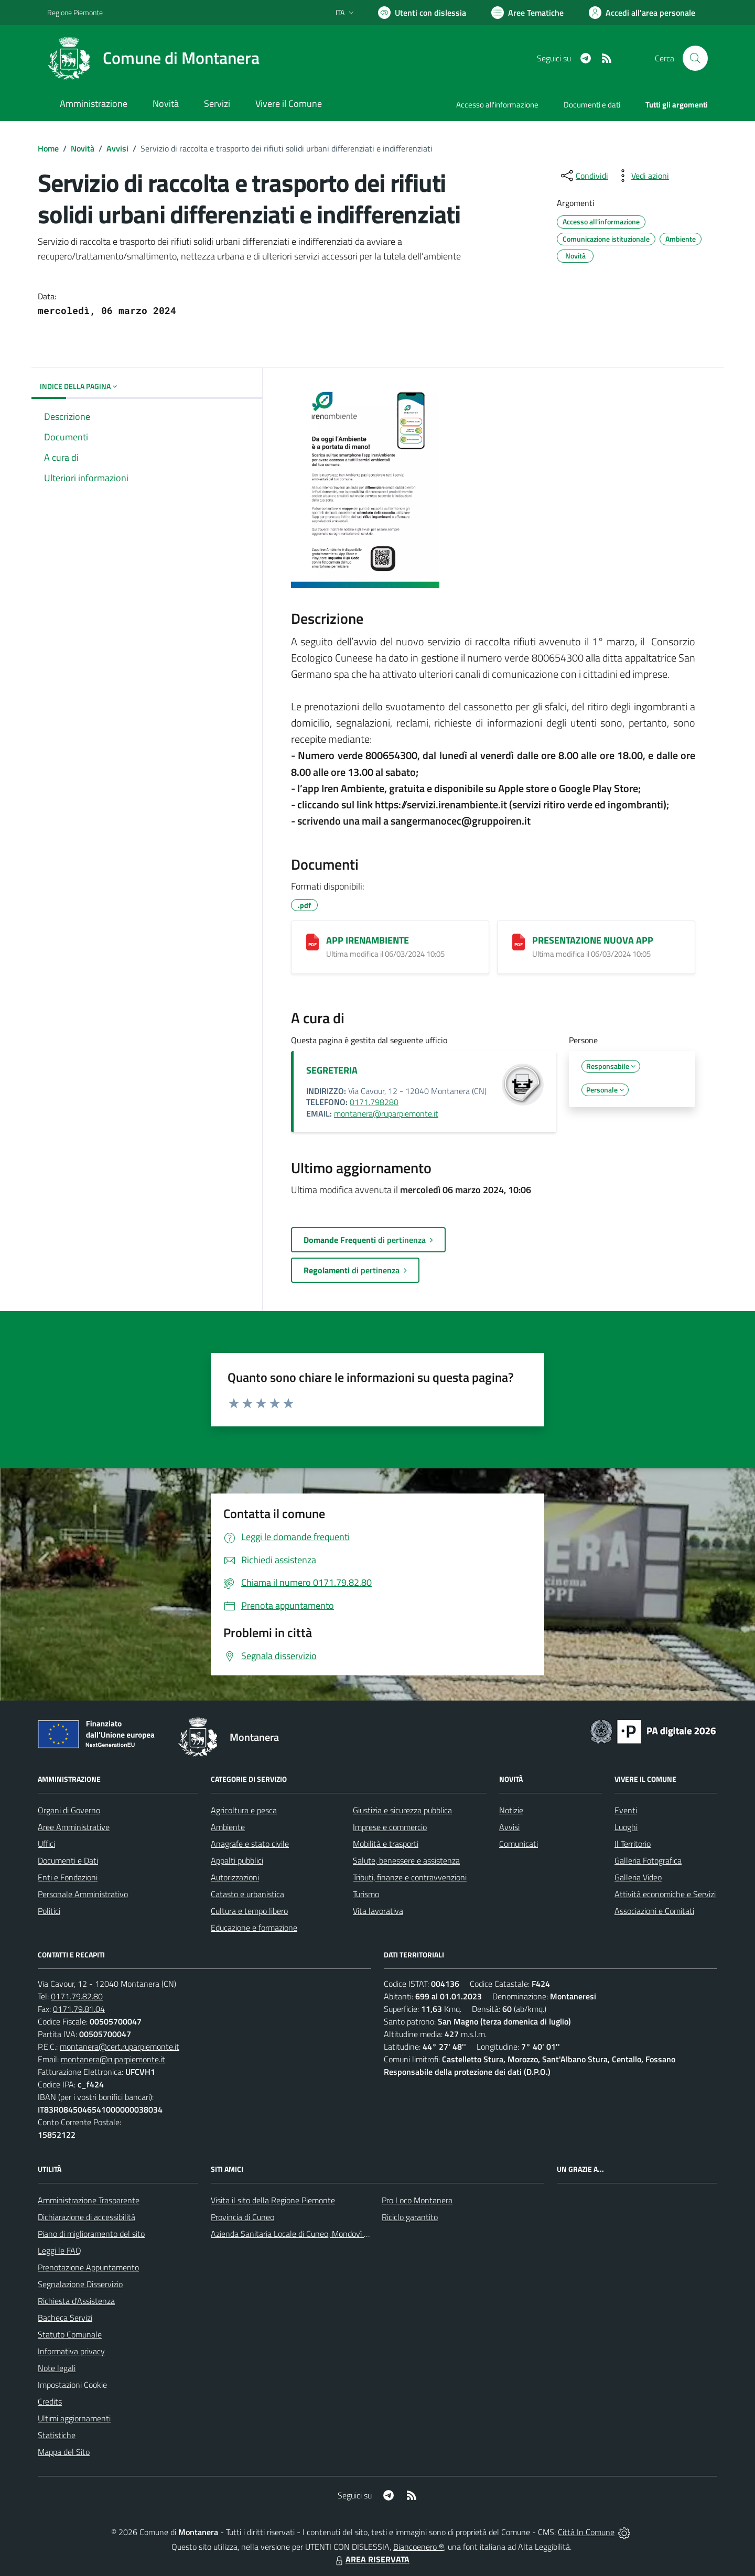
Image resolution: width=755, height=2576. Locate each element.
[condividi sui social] (583, 175)
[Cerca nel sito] (695, 58)
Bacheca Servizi (65, 2317)
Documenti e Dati (68, 1860)
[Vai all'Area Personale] (642, 12)
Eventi (625, 1810)
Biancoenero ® (418, 2546)
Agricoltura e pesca (244, 1810)
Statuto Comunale (70, 2334)
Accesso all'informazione (497, 105)
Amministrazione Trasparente (88, 2200)
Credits (50, 2401)
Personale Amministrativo (83, 1894)
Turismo (366, 1894)
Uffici (46, 1843)
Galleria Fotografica (648, 1860)
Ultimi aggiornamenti (74, 2418)
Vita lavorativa (378, 1910)
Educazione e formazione (254, 1927)
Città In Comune (586, 2532)
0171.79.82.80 (77, 1996)
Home (48, 148)
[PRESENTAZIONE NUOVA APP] (518, 942)
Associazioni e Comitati (654, 1910)
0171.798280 (374, 1102)
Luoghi (626, 1827)
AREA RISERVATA (371, 2559)
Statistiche (57, 2435)
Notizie (511, 1810)
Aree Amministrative (74, 1827)
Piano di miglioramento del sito (91, 2233)
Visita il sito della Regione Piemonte (273, 2200)
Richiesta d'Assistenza (76, 2300)
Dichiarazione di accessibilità (86, 2217)
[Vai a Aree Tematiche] (527, 12)
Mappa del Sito (64, 2451)
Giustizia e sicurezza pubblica (402, 1810)
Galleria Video (638, 1877)
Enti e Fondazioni (68, 1877)
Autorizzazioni (235, 1877)
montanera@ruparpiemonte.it (386, 1113)
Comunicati (518, 1843)
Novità (82, 148)
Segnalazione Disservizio (80, 2284)
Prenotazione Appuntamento (88, 2267)
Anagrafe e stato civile (250, 1843)
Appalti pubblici (237, 1860)
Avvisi (117, 148)
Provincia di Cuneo (242, 2217)
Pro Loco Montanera (417, 2200)
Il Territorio (632, 1843)
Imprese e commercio (390, 1827)
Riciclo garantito (410, 2217)
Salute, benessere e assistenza (406, 1860)
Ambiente (228, 1827)
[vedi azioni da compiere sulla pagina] (641, 175)
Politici (49, 1910)
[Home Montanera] (153, 58)
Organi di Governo (69, 1810)
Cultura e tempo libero (249, 1910)
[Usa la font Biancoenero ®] (422, 12)
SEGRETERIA (332, 1070)
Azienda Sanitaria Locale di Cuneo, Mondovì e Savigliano (308, 2233)
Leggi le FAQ (59, 2250)
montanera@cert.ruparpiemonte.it (119, 2046)
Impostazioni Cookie (72, 2384)
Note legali (57, 2368)
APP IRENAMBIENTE (367, 940)
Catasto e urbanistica (247, 1894)
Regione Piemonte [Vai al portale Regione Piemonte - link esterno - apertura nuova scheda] (75, 12)
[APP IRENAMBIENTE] (312, 942)
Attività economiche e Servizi (665, 1894)
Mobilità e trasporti (385, 1843)
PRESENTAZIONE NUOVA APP (592, 940)
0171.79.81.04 (79, 2009)
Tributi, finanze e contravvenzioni (410, 1877)
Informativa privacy (71, 2351)
